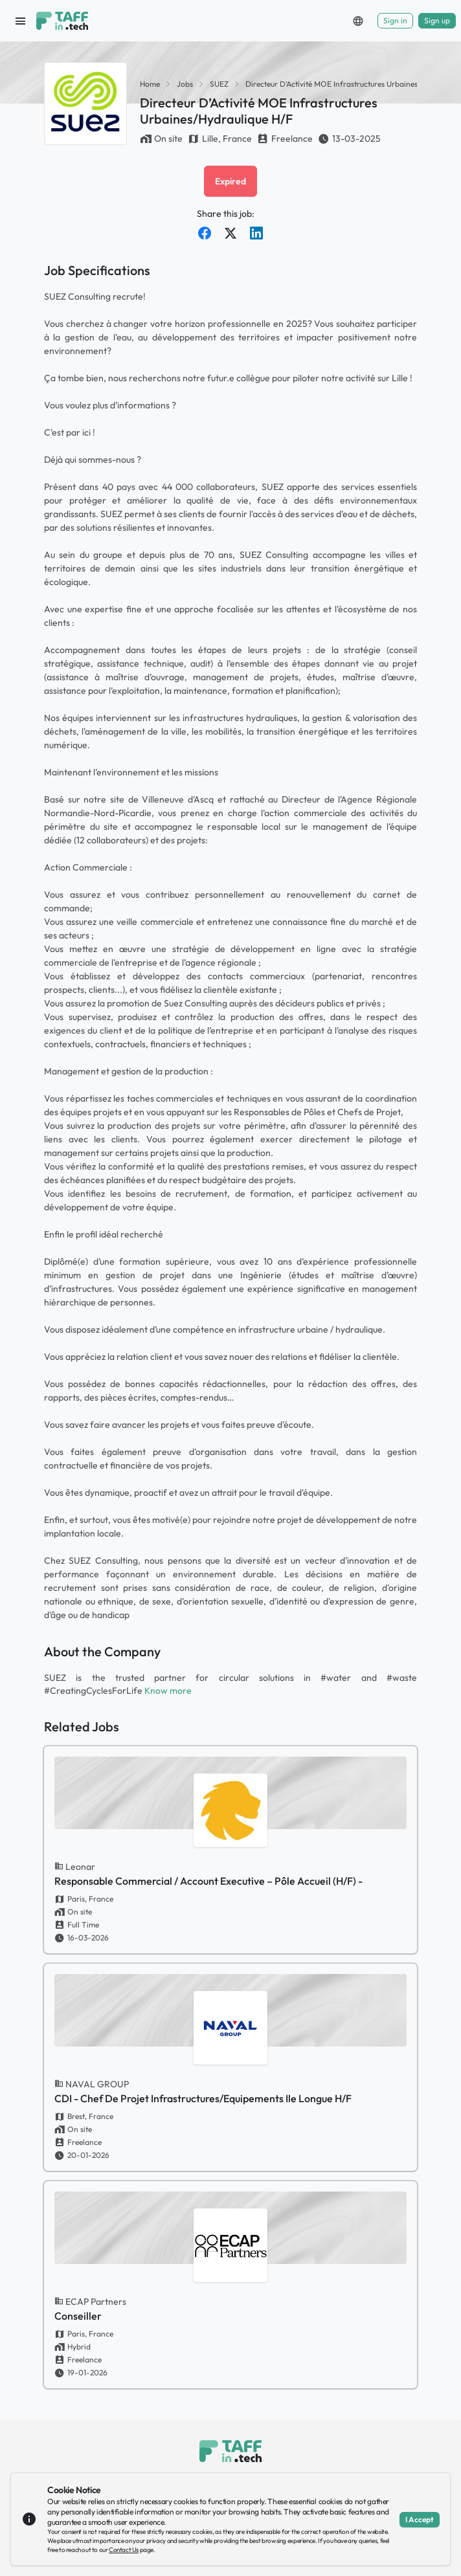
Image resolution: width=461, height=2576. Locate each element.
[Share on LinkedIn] (256, 233)
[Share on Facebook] (204, 233)
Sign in (395, 20)
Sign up (437, 20)
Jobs (185, 84)
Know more (168, 1690)
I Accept (419, 2519)
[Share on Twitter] (230, 233)
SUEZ (219, 84)
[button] (358, 20)
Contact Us (124, 2550)
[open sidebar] (20, 20)
